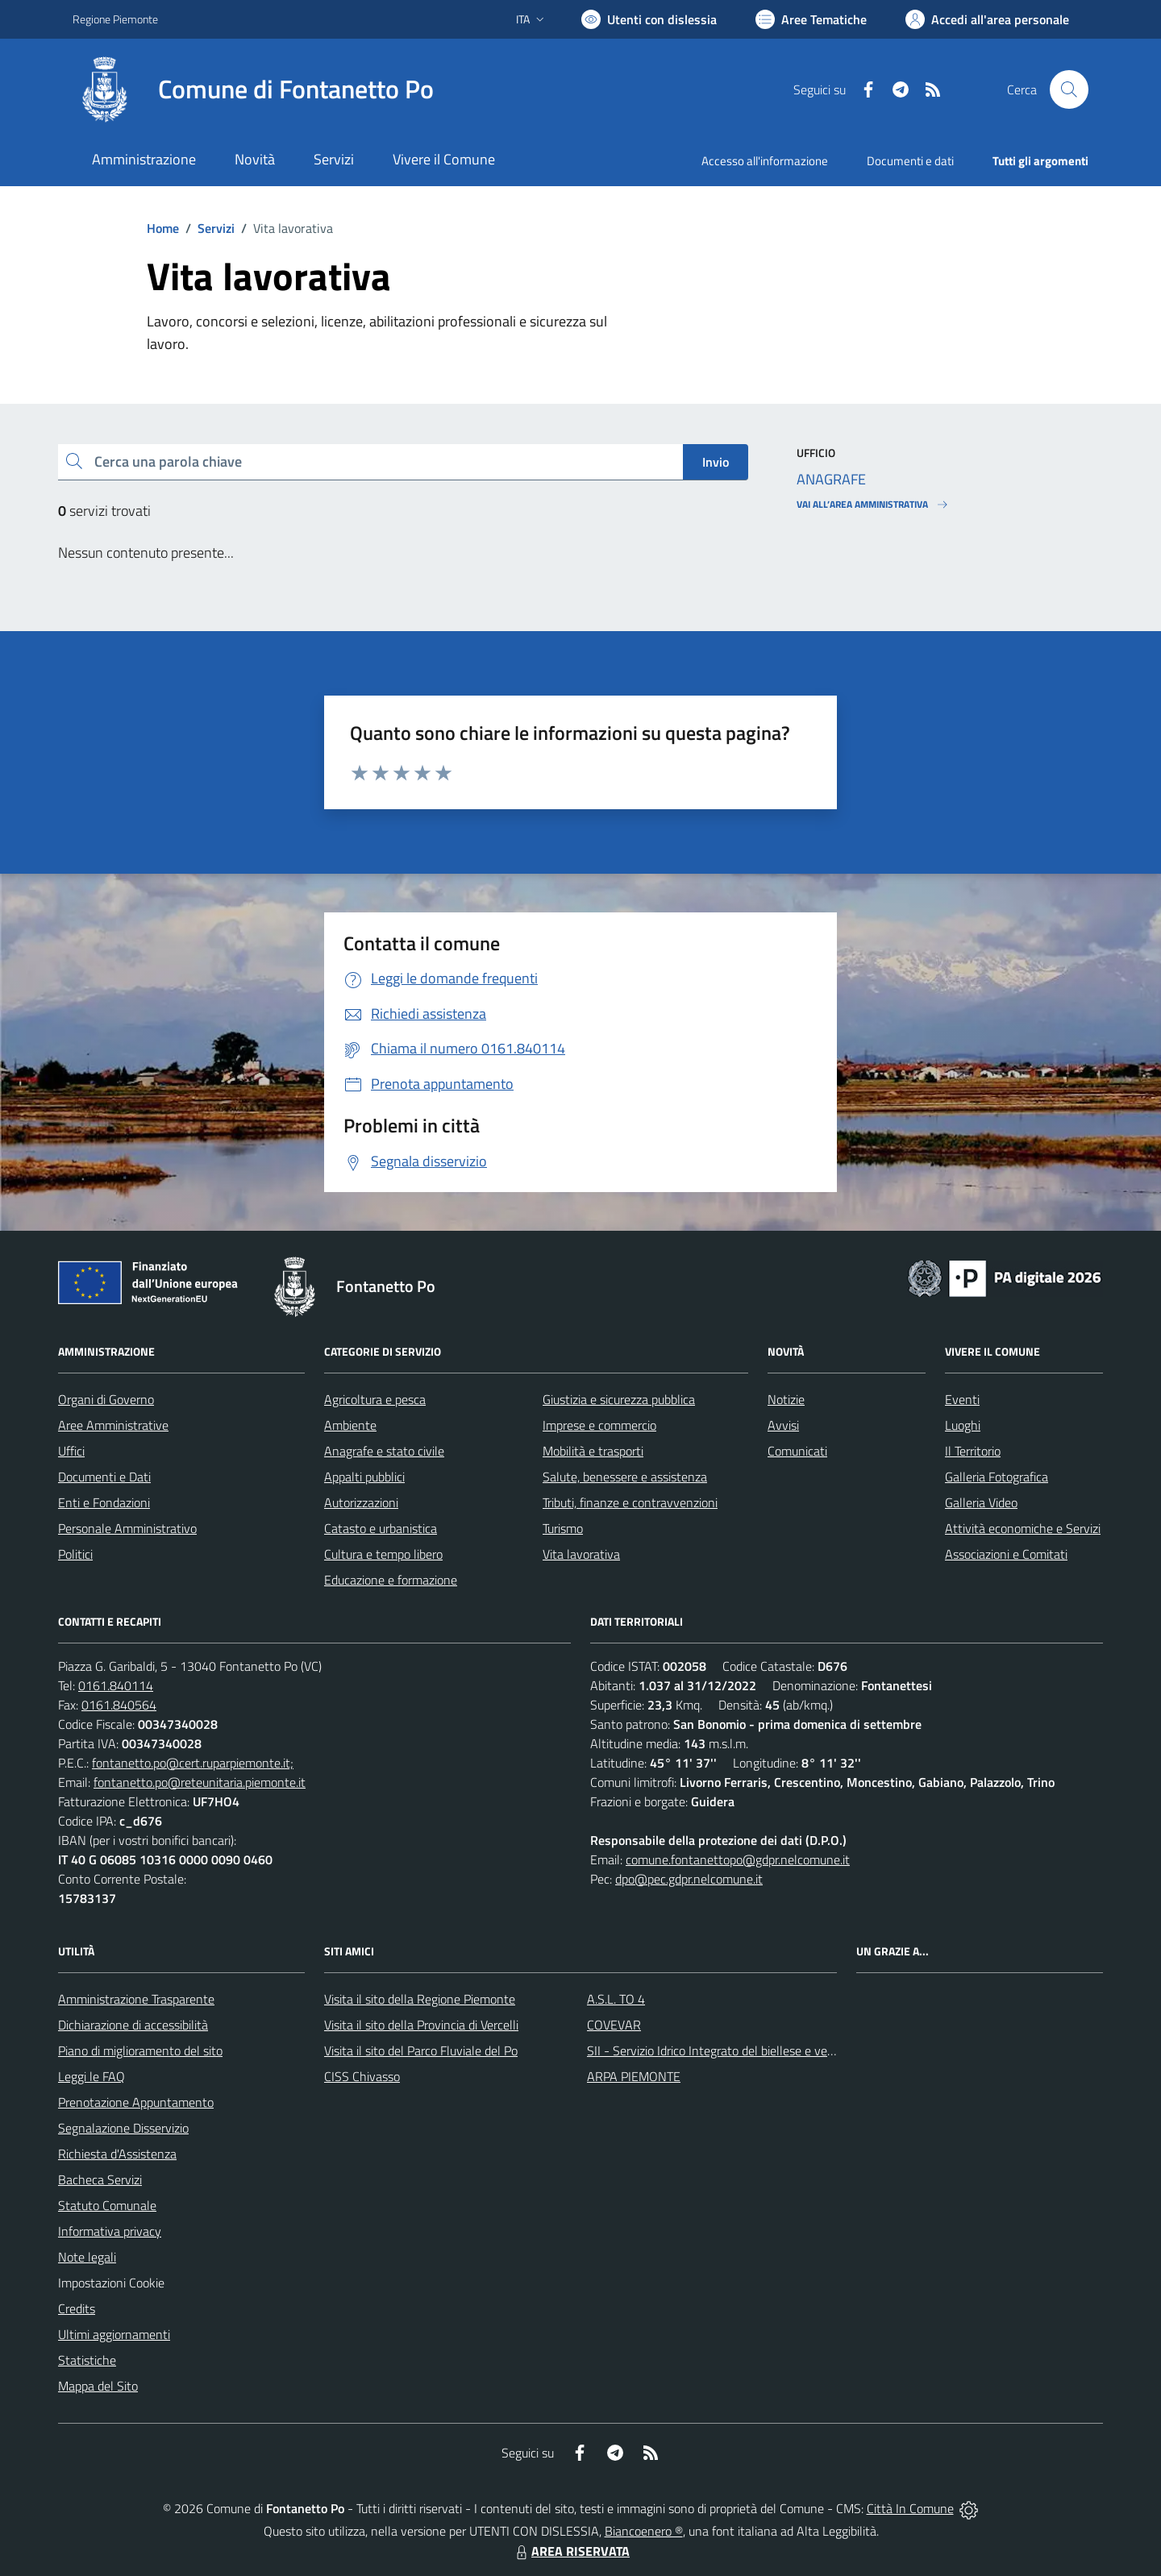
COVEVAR (614, 2024)
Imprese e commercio (599, 1425)
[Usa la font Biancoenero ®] (649, 19)
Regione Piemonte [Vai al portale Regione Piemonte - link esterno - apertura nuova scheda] (115, 18)
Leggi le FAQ (91, 2076)
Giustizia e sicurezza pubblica (619, 1399)
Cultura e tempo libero (383, 1554)
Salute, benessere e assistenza (625, 1476)
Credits (76, 2308)
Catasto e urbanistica (380, 1528)
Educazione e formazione (390, 1579)
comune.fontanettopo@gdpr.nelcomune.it (738, 1859)
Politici (75, 1554)
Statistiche (87, 2360)
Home (163, 228)
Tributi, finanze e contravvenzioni (630, 1502)
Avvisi (783, 1425)
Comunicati (797, 1450)
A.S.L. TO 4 (616, 1999)
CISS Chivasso (362, 2076)
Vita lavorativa (581, 1554)
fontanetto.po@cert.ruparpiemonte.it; (192, 1762)
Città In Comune (910, 2508)
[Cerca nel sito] (1069, 89)
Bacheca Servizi (100, 2179)
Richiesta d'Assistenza (117, 2153)
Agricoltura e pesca (375, 1399)
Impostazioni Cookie (111, 2282)
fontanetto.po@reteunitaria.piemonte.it (200, 1782)
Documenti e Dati (104, 1476)
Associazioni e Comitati (1006, 1554)
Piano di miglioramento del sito (140, 2050)
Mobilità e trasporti (593, 1450)
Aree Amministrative (113, 1425)
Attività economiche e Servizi (1023, 1528)
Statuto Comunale (107, 2205)
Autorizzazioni (361, 1502)
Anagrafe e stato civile (384, 1450)
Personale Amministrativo (127, 1528)
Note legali (87, 2256)
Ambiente (350, 1425)
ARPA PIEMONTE (633, 2076)
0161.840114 (115, 1685)
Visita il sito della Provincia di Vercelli (421, 2024)
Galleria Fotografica (996, 1476)
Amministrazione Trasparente (136, 1999)
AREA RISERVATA (571, 2551)
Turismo (563, 1528)
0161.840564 (118, 1704)
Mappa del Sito (98, 2385)
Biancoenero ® (644, 2531)
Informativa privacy (109, 2231)
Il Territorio (973, 1450)
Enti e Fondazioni (104, 1502)
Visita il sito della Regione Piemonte (419, 1999)
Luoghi (962, 1425)
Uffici (71, 1450)
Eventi (962, 1399)
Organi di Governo (106, 1399)
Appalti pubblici (364, 1476)
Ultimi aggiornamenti (114, 2334)
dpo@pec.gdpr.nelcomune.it (689, 1878)
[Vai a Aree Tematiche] (811, 19)
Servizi (216, 228)
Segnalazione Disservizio (123, 2128)
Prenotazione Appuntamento (136, 2102)
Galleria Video (981, 1502)
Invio (715, 462)
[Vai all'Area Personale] (987, 19)
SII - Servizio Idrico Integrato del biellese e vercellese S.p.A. (744, 2050)
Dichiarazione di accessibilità (133, 2024)
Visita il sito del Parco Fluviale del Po (421, 2050)
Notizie (786, 1399)
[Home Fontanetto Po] (253, 89)
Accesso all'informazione (764, 161)
